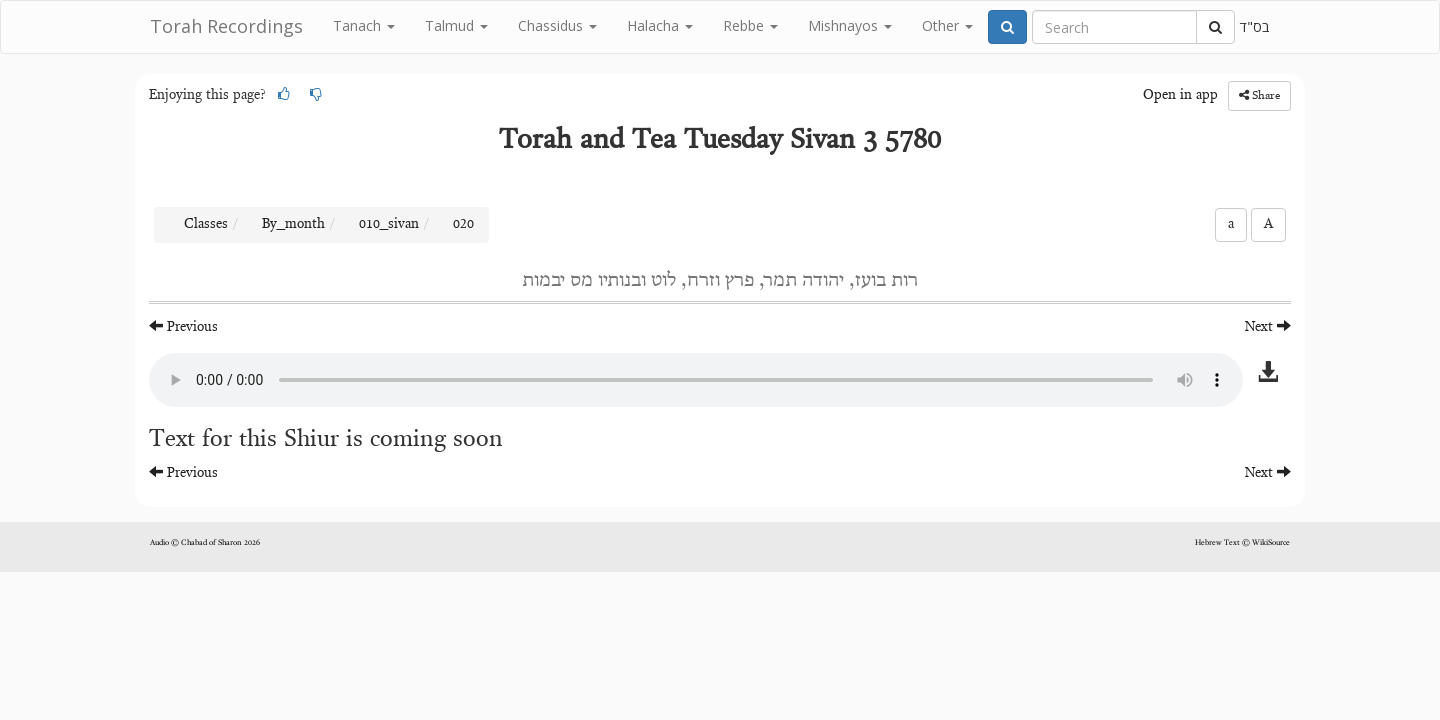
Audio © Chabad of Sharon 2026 (205, 543)
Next (1268, 326)
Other (947, 25)
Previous (183, 326)
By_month (293, 225)
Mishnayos (850, 25)
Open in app (1180, 96)
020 (463, 225)
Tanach (364, 25)
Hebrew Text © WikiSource (1242, 543)
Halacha (660, 25)
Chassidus (557, 25)
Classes (206, 225)
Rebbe (750, 25)
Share (1259, 95)
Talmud (456, 25)
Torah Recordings (226, 26)
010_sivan (389, 225)
